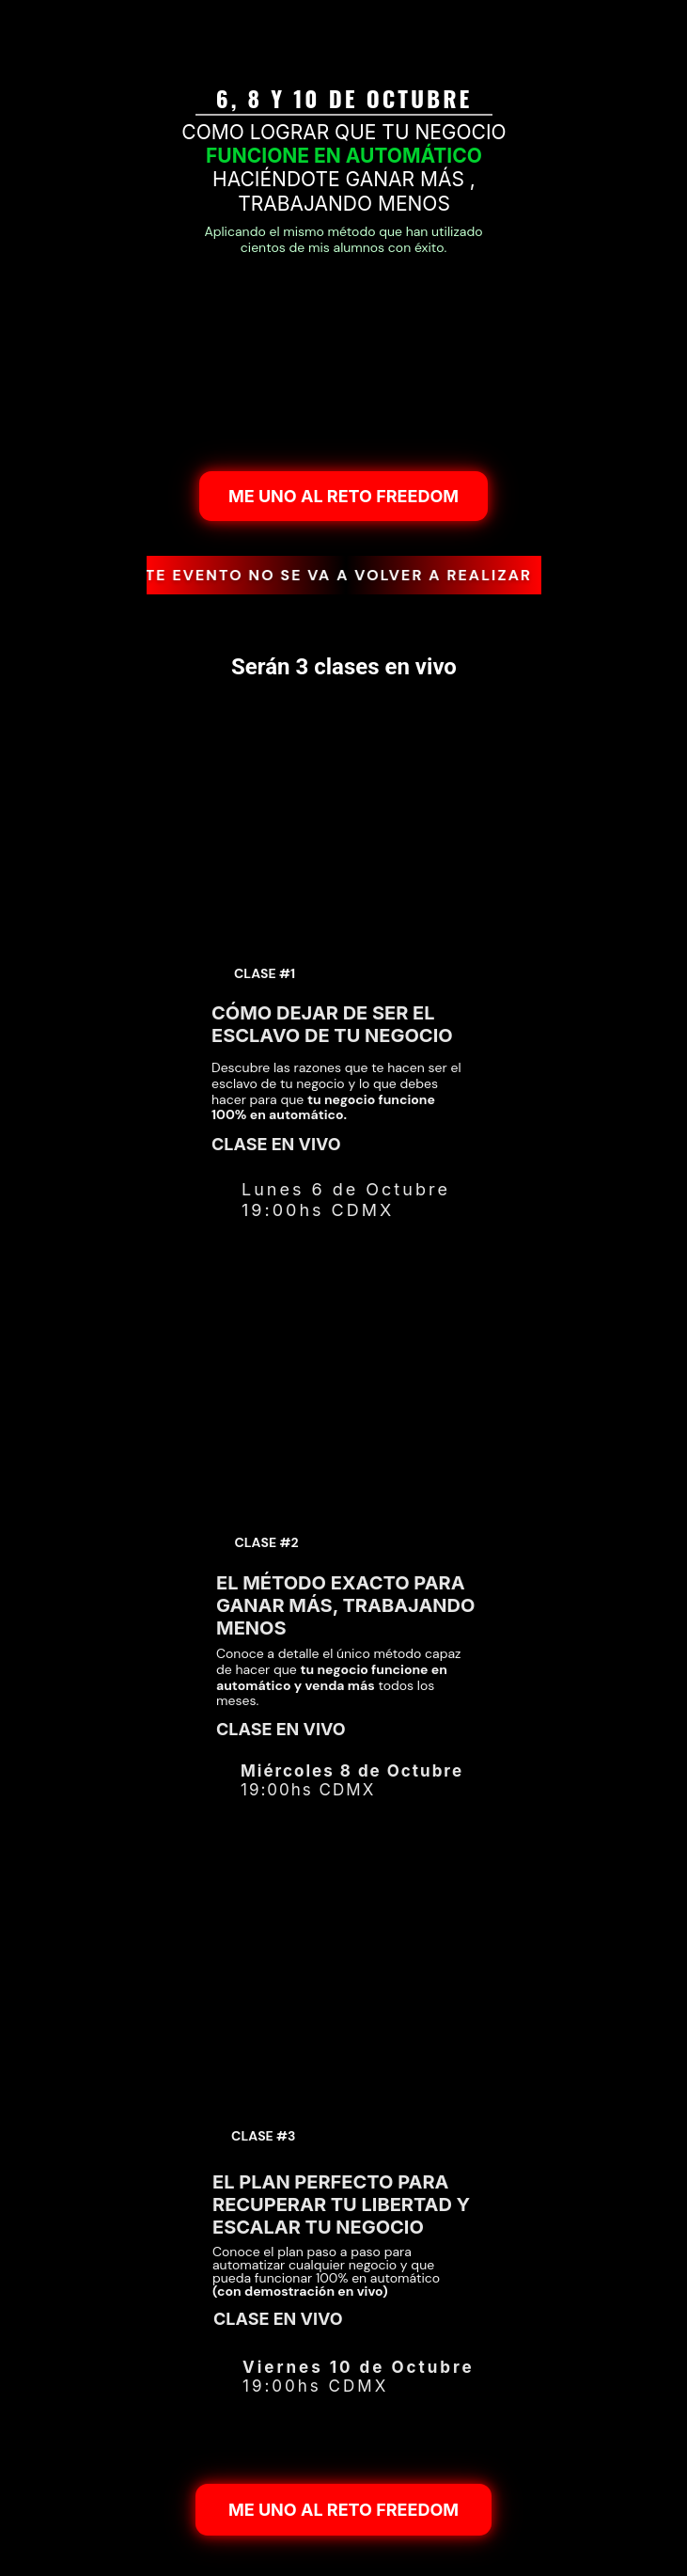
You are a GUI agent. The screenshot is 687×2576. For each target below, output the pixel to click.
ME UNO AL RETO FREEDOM (343, 495)
